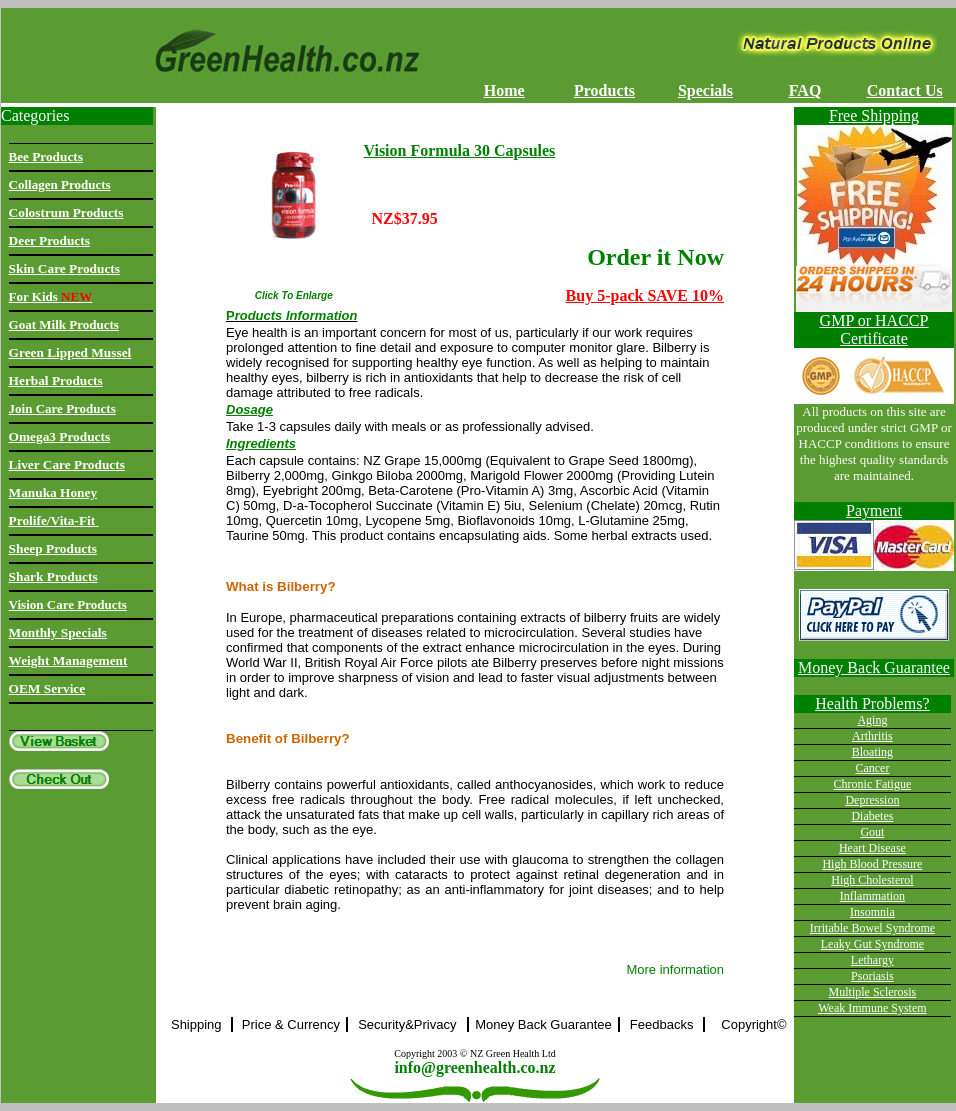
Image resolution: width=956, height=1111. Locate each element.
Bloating (872, 752)
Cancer (872, 768)
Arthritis (872, 736)
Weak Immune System (872, 1008)
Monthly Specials (58, 632)
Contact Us (905, 90)
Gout (872, 832)
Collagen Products (60, 184)
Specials (705, 90)
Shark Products (53, 576)
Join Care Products (62, 408)
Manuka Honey (53, 492)
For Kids (51, 296)
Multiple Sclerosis (873, 992)
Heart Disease (872, 848)
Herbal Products (56, 380)
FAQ (805, 90)
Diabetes (872, 816)
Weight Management (68, 660)
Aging (872, 720)
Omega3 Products (60, 436)
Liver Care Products (67, 464)
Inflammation (872, 896)
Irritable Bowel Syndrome (872, 928)
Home (504, 90)
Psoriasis (872, 976)
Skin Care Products (64, 268)
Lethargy (872, 960)
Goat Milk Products (64, 324)
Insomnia (872, 912)
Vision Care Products (68, 604)
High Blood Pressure (872, 864)
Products (604, 90)
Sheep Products (53, 548)
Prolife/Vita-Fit (54, 520)
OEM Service (47, 688)
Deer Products (49, 240)
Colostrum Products (66, 212)
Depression (872, 800)
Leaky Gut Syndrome (872, 944)
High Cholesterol (872, 880)
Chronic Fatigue (873, 784)
